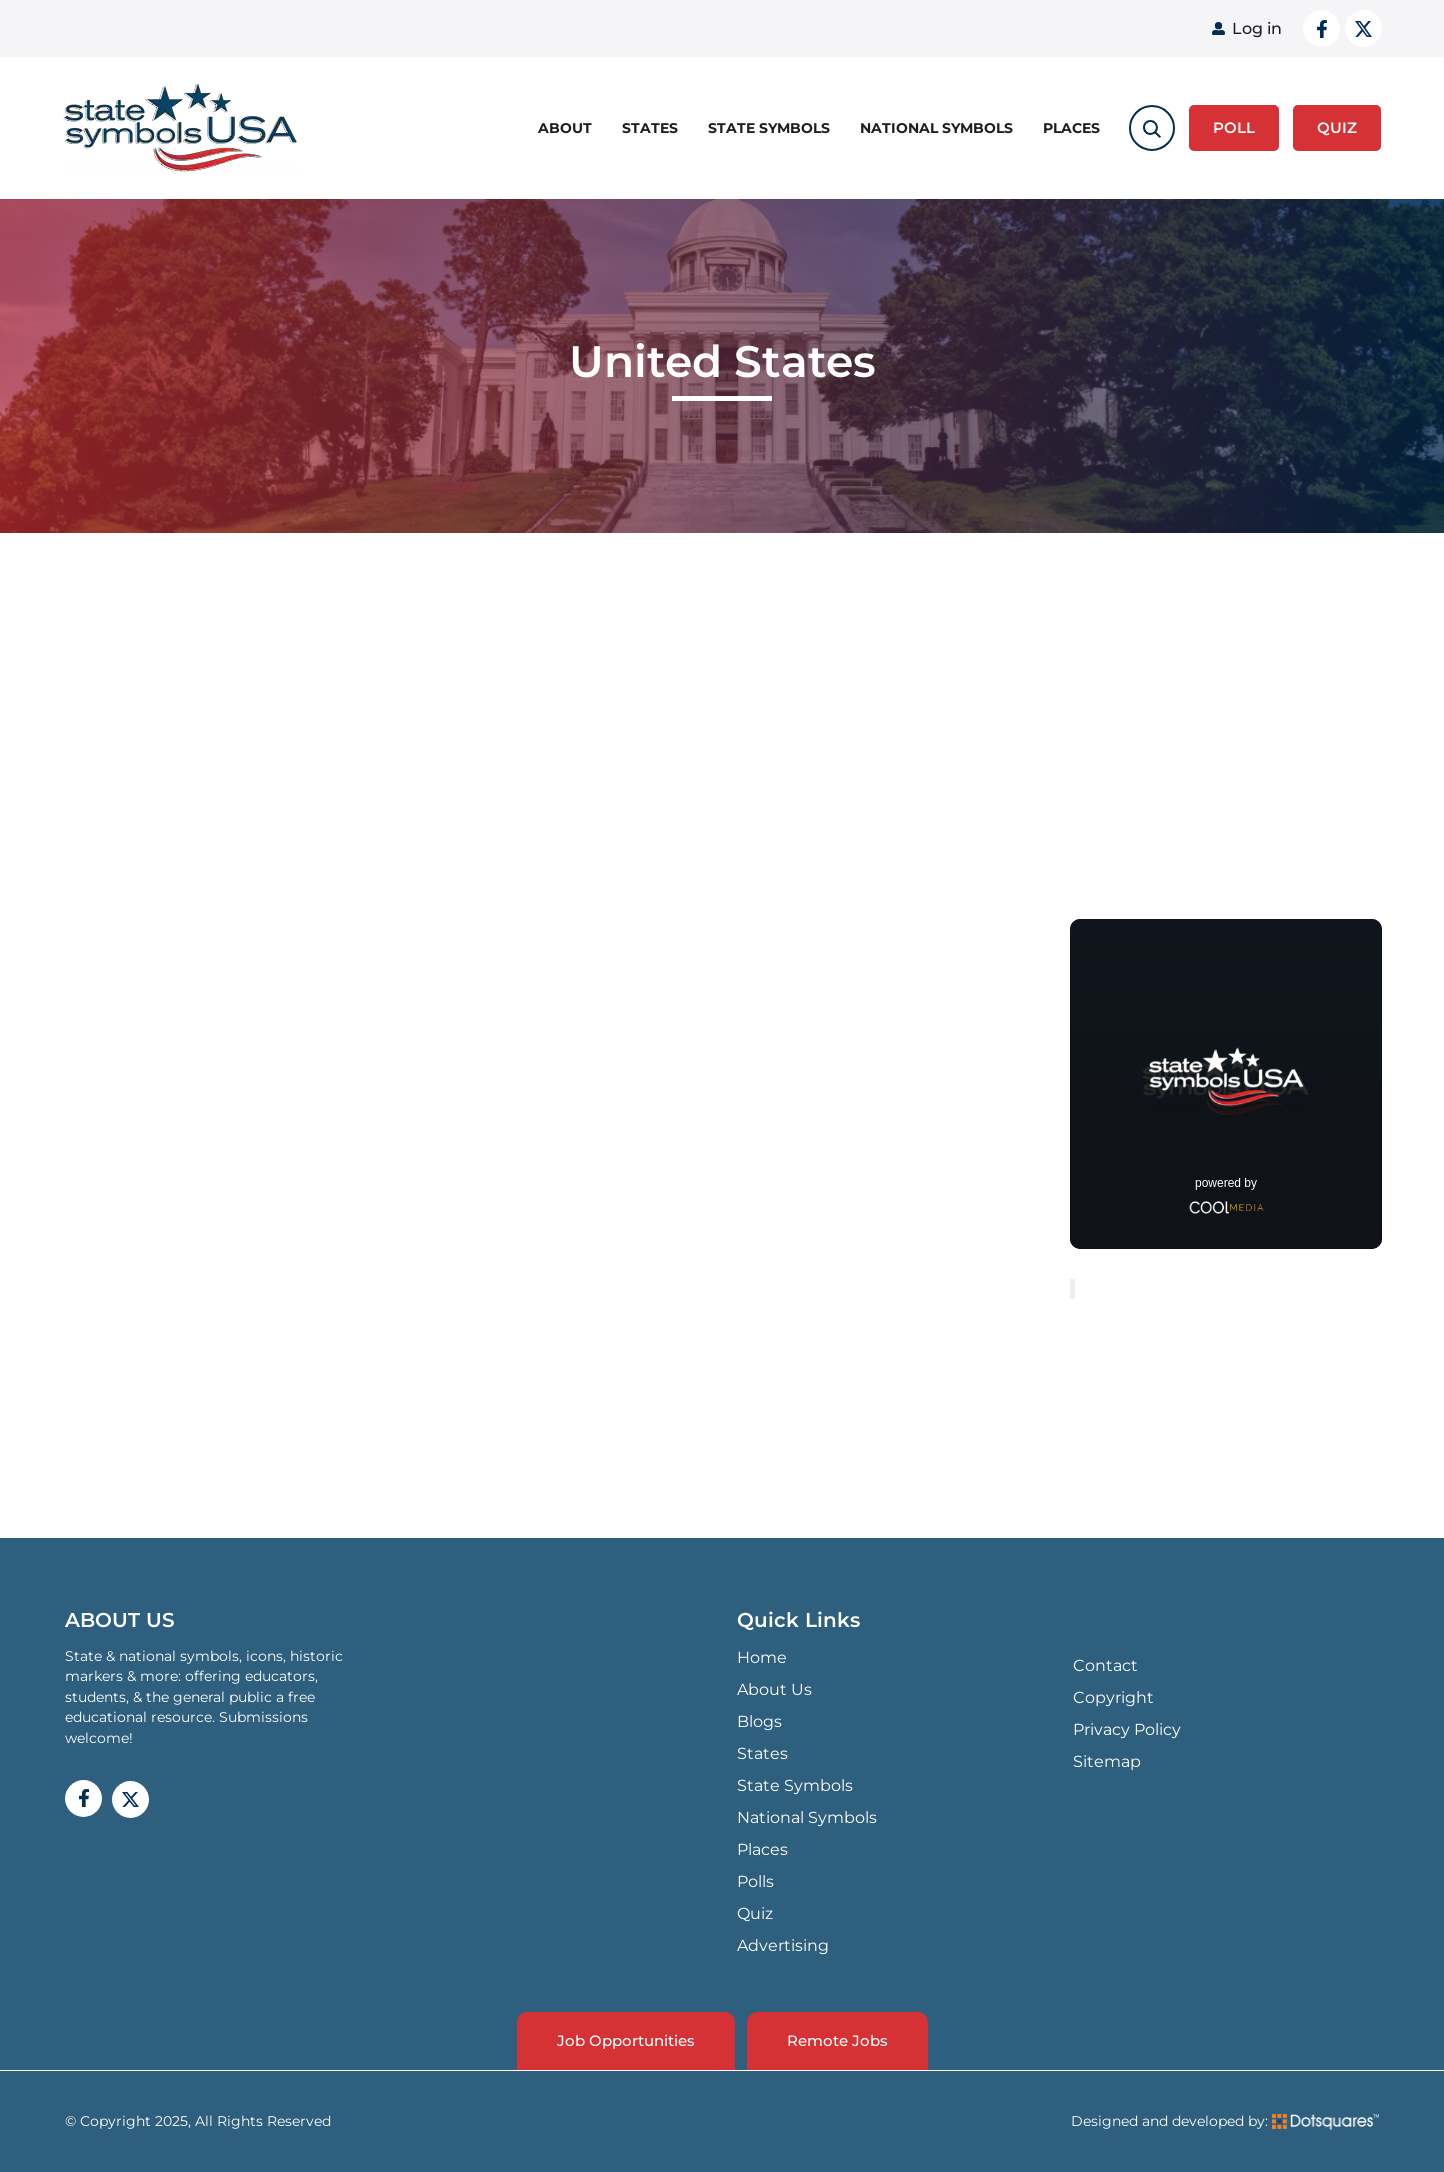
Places (1071, 128)
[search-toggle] (1152, 128)
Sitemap (1107, 1761)
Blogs (759, 1721)
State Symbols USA (181, 128)
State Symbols (769, 128)
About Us (774, 1689)
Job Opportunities (626, 2040)
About (565, 128)
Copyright (1113, 1697)
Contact (1105, 1665)
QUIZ (1337, 127)
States (650, 128)
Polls (755, 1881)
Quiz (755, 1913)
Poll (1234, 127)
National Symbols (936, 128)
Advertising (783, 1945)
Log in (1257, 28)
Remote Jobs (837, 2040)
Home (762, 1657)
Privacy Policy (1127, 1729)
